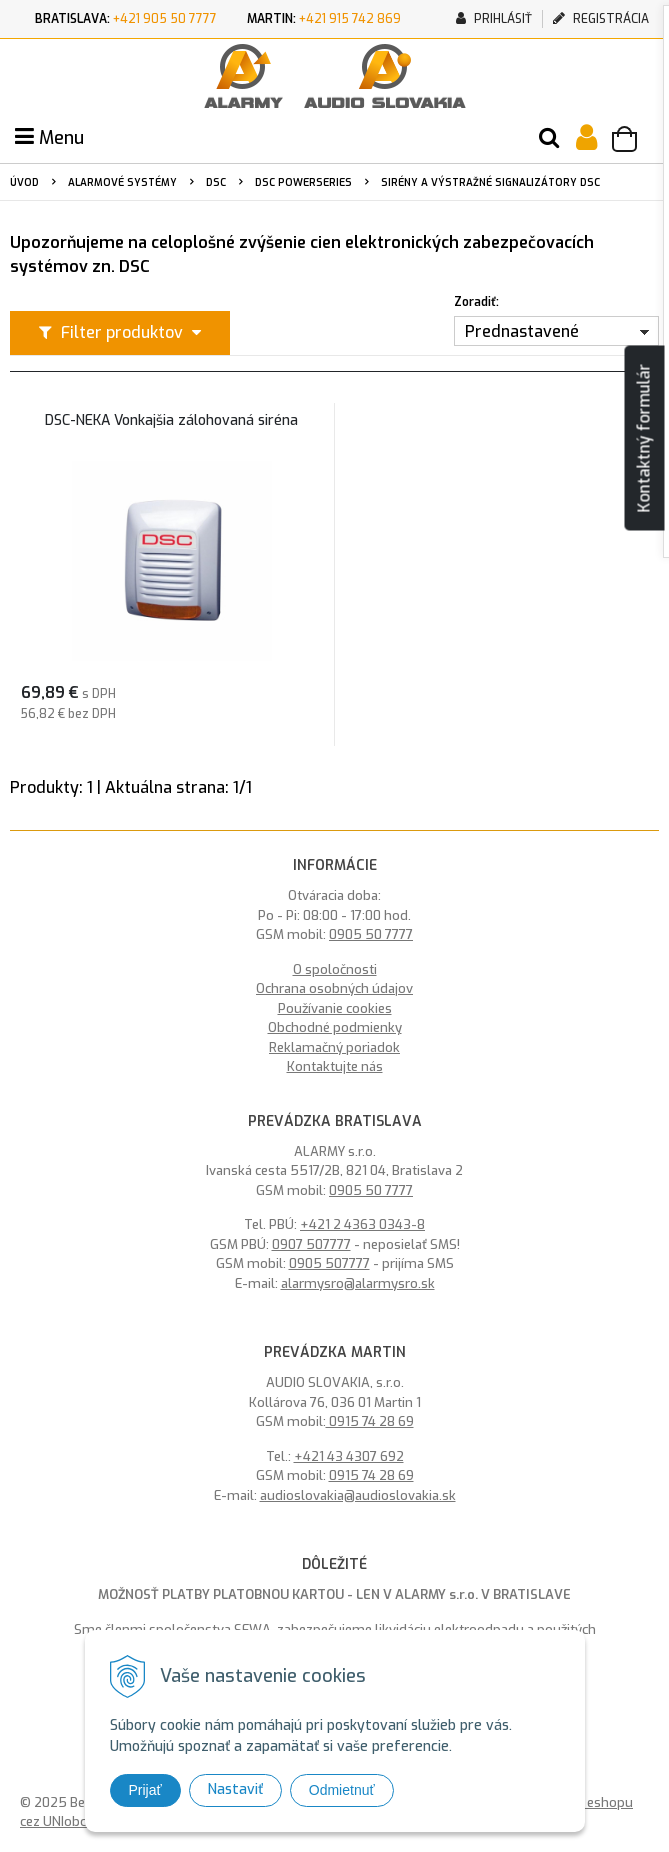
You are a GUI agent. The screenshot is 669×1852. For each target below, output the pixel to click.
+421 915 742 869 (350, 19)
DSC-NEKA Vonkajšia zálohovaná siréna (171, 421)
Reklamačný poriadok (334, 1047)
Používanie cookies (335, 1008)
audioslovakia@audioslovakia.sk (358, 1495)
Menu (49, 138)
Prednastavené (522, 331)
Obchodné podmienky (335, 1027)
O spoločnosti (335, 969)
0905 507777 (329, 1263)
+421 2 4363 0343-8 (362, 1224)
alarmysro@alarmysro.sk (358, 1283)
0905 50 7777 (371, 934)
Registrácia (601, 19)
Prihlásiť (494, 19)
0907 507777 (311, 1244)
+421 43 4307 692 (349, 1456)
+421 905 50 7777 (165, 19)
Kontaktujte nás (335, 1066)
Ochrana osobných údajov (334, 988)
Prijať (145, 1790)
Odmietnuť (342, 1790)
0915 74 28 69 (370, 1421)
